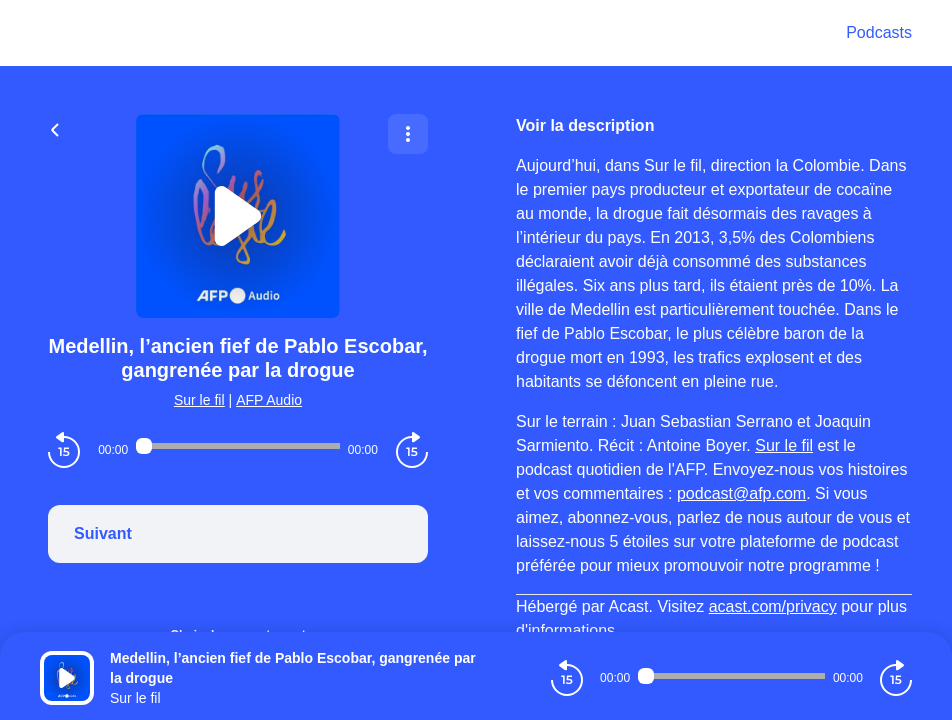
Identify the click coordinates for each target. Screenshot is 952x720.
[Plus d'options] (408, 134)
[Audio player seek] (238, 446)
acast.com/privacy (773, 606)
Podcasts (879, 32)
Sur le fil (199, 400)
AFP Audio (269, 400)
